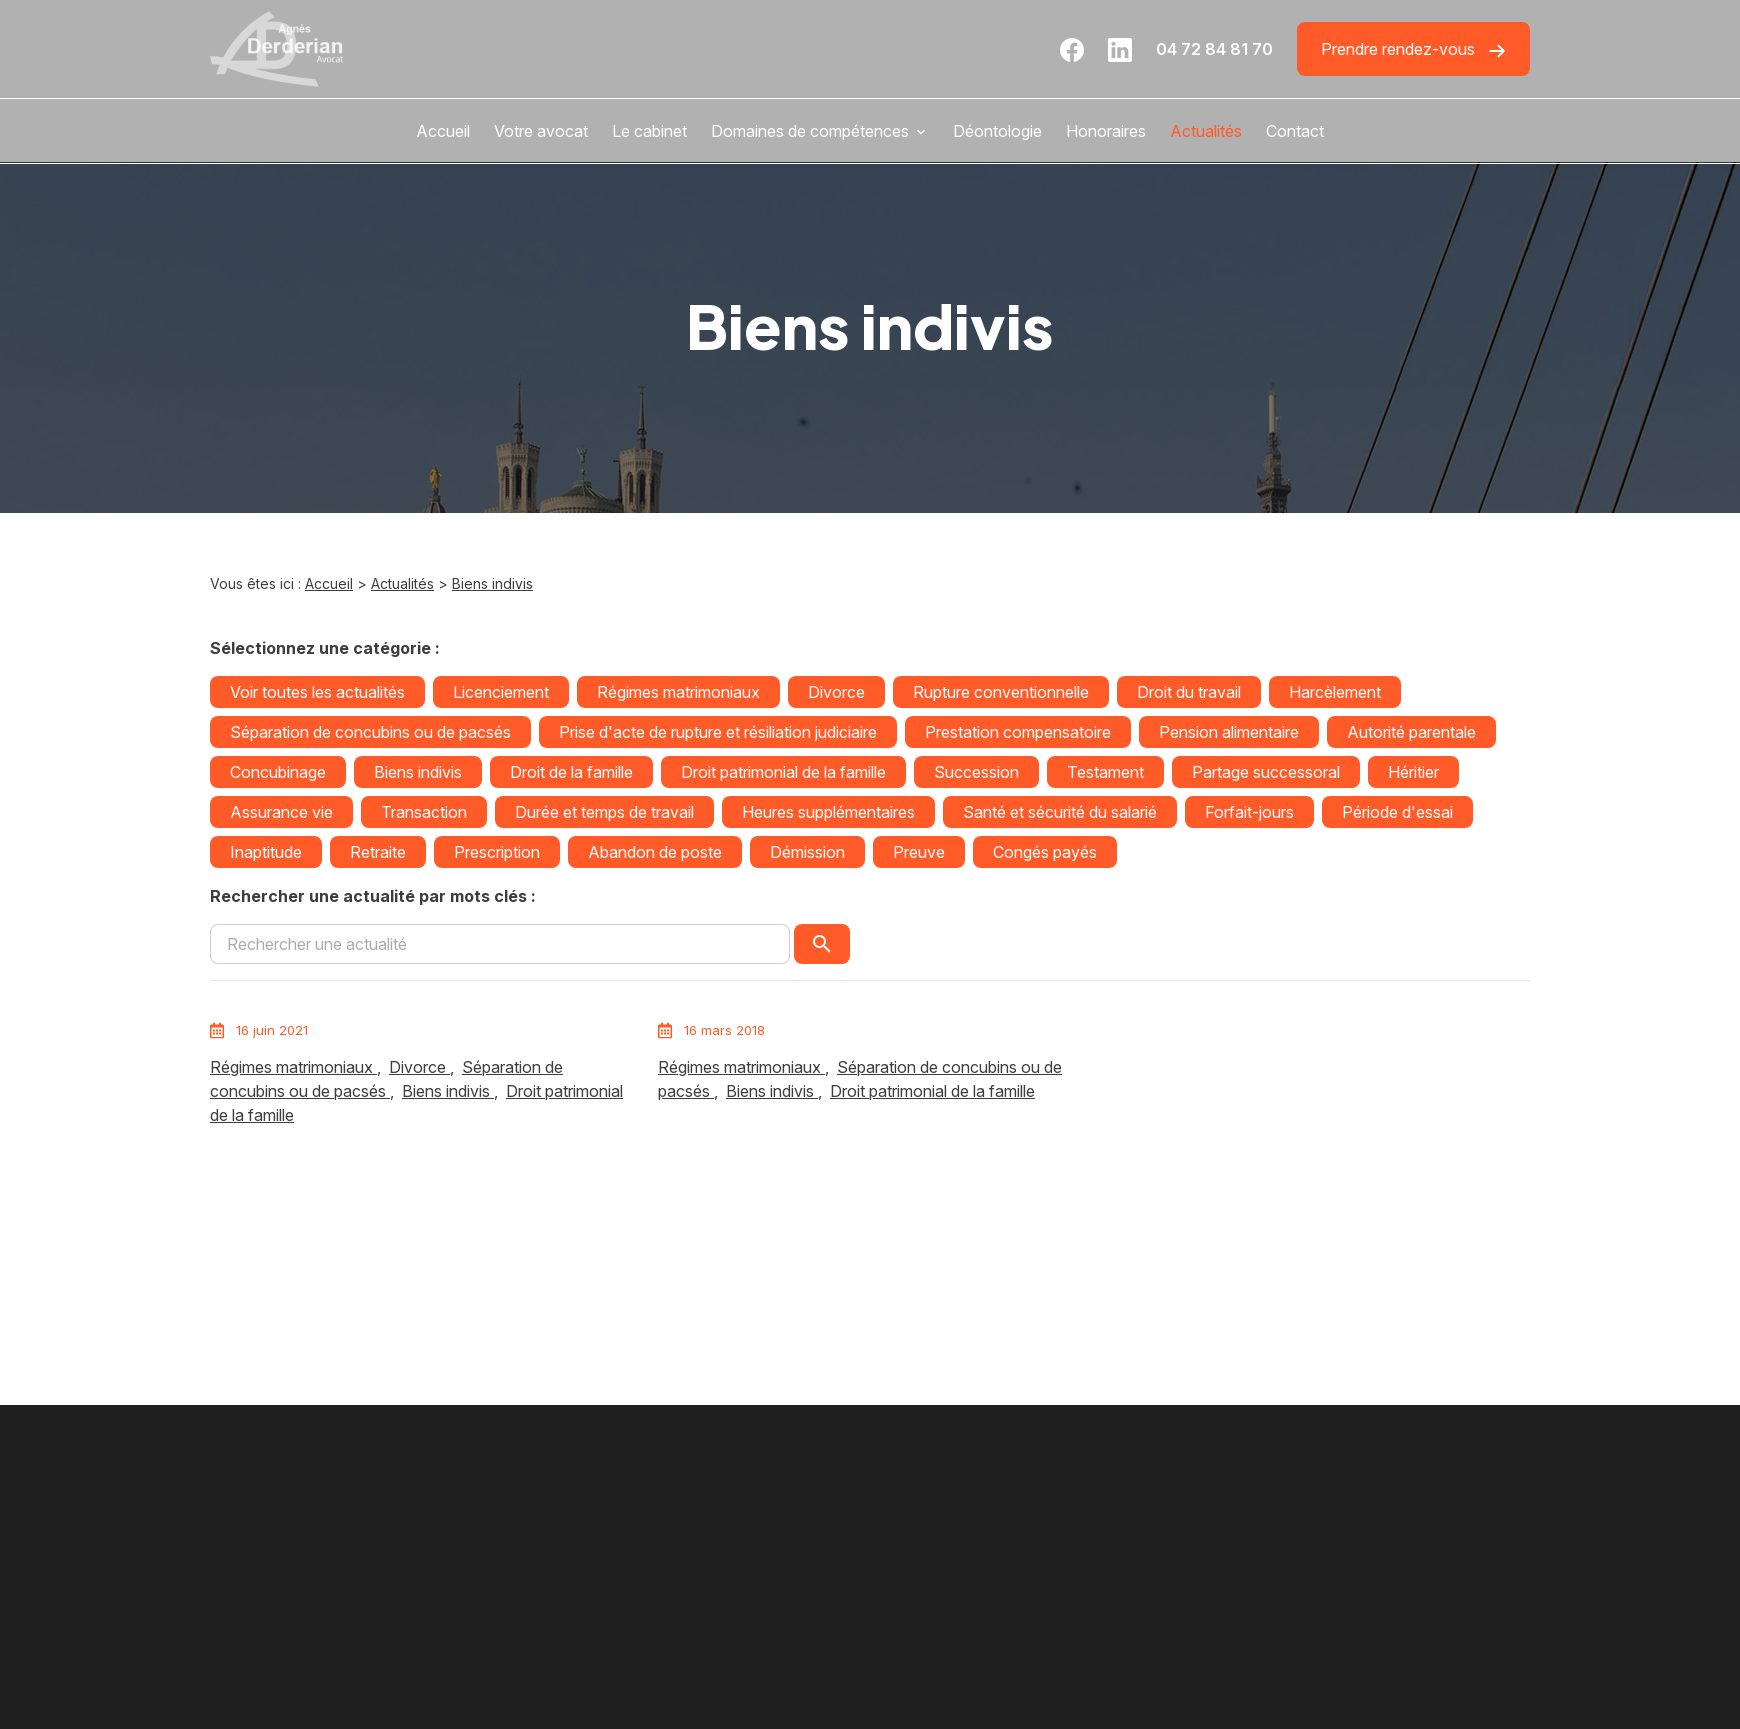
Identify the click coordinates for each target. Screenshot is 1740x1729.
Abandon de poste (655, 852)
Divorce (836, 692)
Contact (1295, 131)
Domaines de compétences (810, 131)
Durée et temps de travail (604, 812)
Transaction (424, 812)
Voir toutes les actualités (317, 692)
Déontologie (997, 131)
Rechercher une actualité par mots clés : (373, 896)
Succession (976, 772)
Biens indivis (492, 583)
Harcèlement (1335, 692)
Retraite (378, 852)
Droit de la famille (571, 772)
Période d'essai (1397, 812)
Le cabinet (649, 131)
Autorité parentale (1411, 732)
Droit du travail (1189, 692)
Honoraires (1106, 131)
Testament (1105, 772)
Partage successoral (1266, 772)
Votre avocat (541, 131)
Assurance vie (281, 812)
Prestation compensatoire (1018, 732)
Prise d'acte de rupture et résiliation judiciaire (718, 732)
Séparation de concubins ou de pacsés (370, 732)
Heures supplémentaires (828, 812)
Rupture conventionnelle (1001, 692)
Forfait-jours (1249, 812)
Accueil (443, 131)
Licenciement (501, 692)
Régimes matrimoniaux (678, 692)
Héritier (1413, 772)
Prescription (497, 852)
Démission (807, 852)
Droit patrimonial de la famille (783, 772)
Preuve (919, 852)
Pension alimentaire (1229, 732)
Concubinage (278, 772)
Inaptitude (266, 852)
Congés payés (1045, 852)
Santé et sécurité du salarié (1060, 812)
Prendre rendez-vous (1413, 49)
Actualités (1206, 131)
